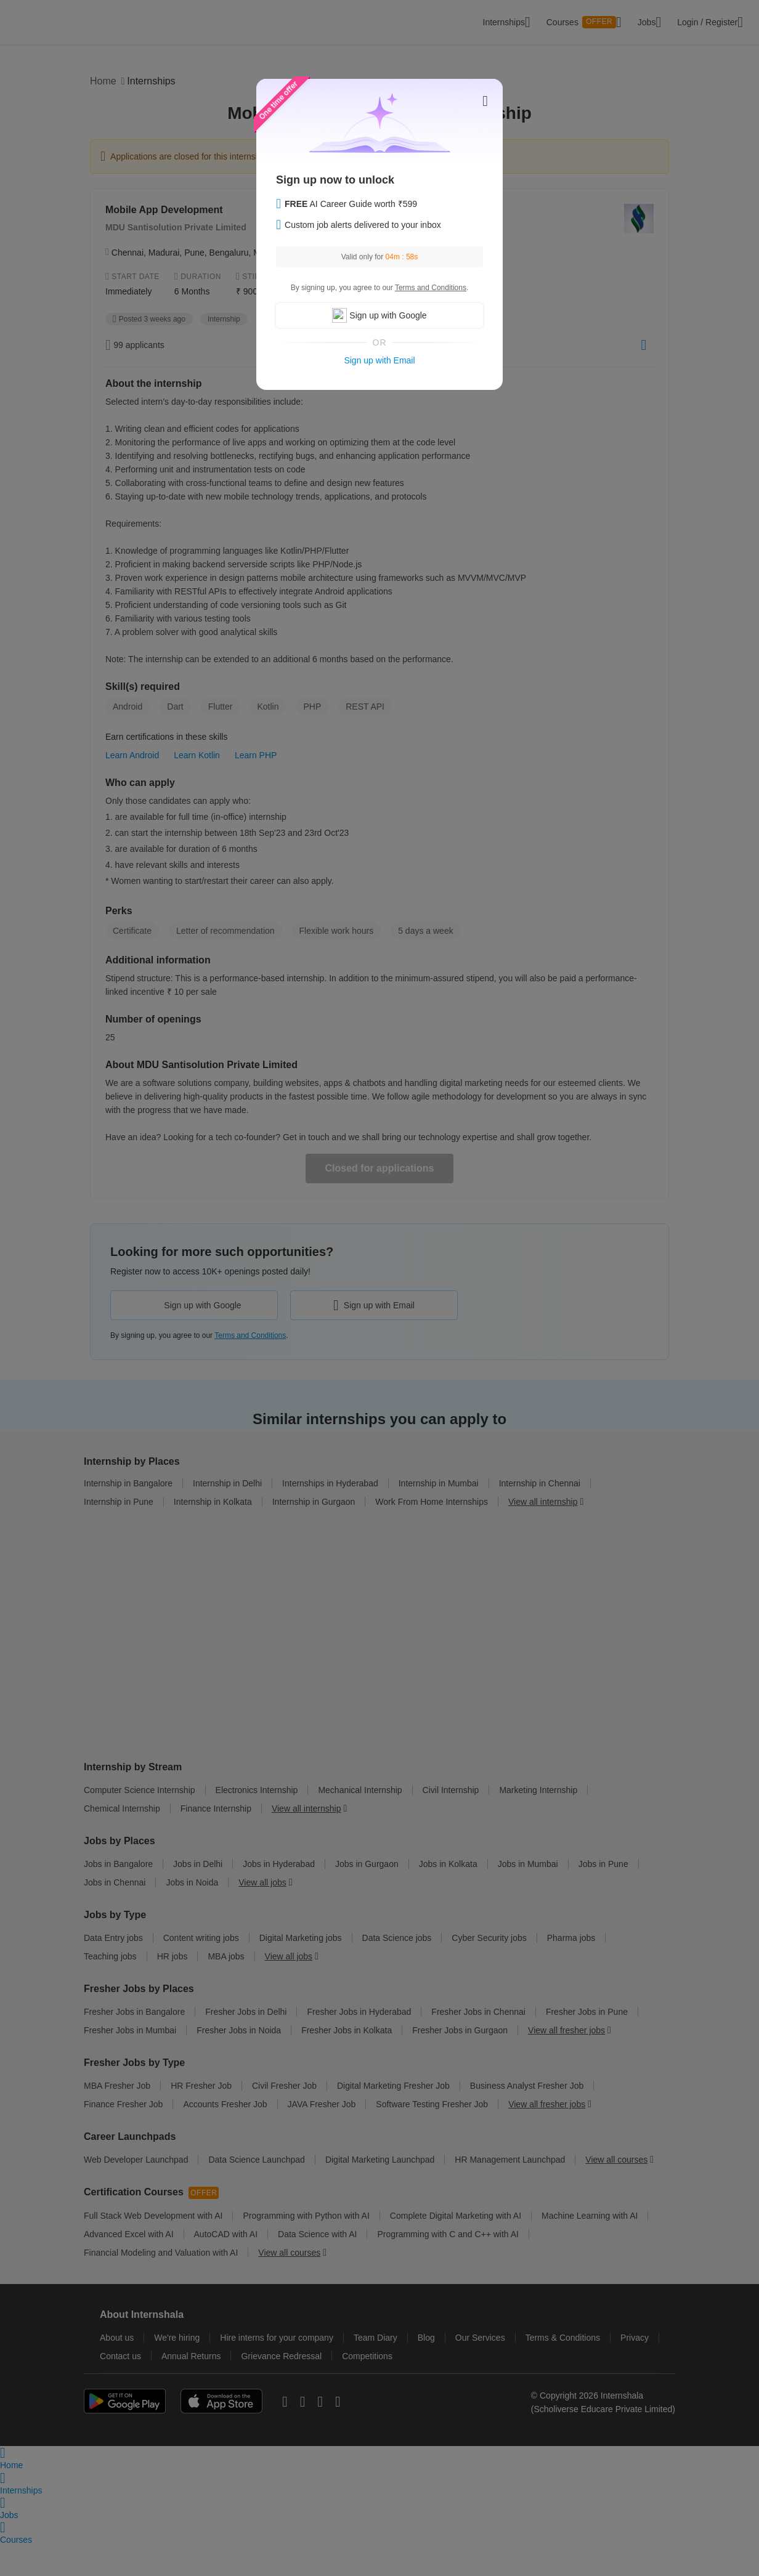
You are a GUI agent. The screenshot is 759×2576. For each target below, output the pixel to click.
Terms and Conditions (430, 287)
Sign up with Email (379, 360)
